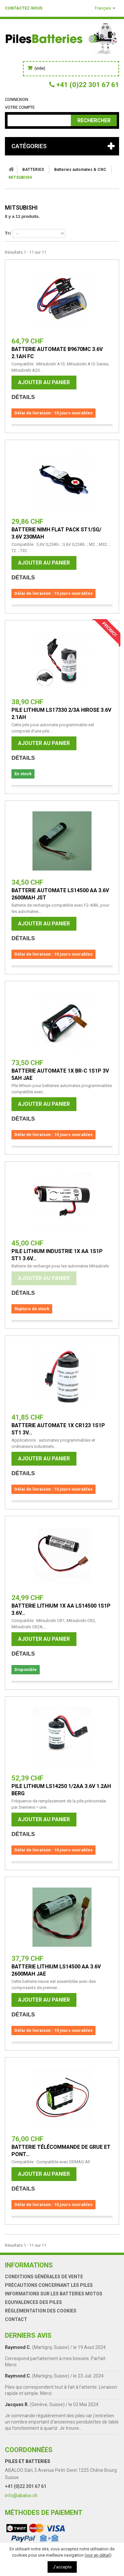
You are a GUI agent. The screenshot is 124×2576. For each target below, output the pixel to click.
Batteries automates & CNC (80, 169)
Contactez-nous (23, 8)
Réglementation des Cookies (40, 2310)
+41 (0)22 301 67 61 (25, 2486)
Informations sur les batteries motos (53, 2293)
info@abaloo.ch (21, 2495)
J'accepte (62, 2566)
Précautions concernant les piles (49, 2285)
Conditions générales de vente (44, 2276)
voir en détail (98, 2555)
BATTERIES (33, 169)
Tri (8, 233)
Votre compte (20, 107)
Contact (16, 2319)
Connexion (16, 99)
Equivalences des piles (33, 2302)
